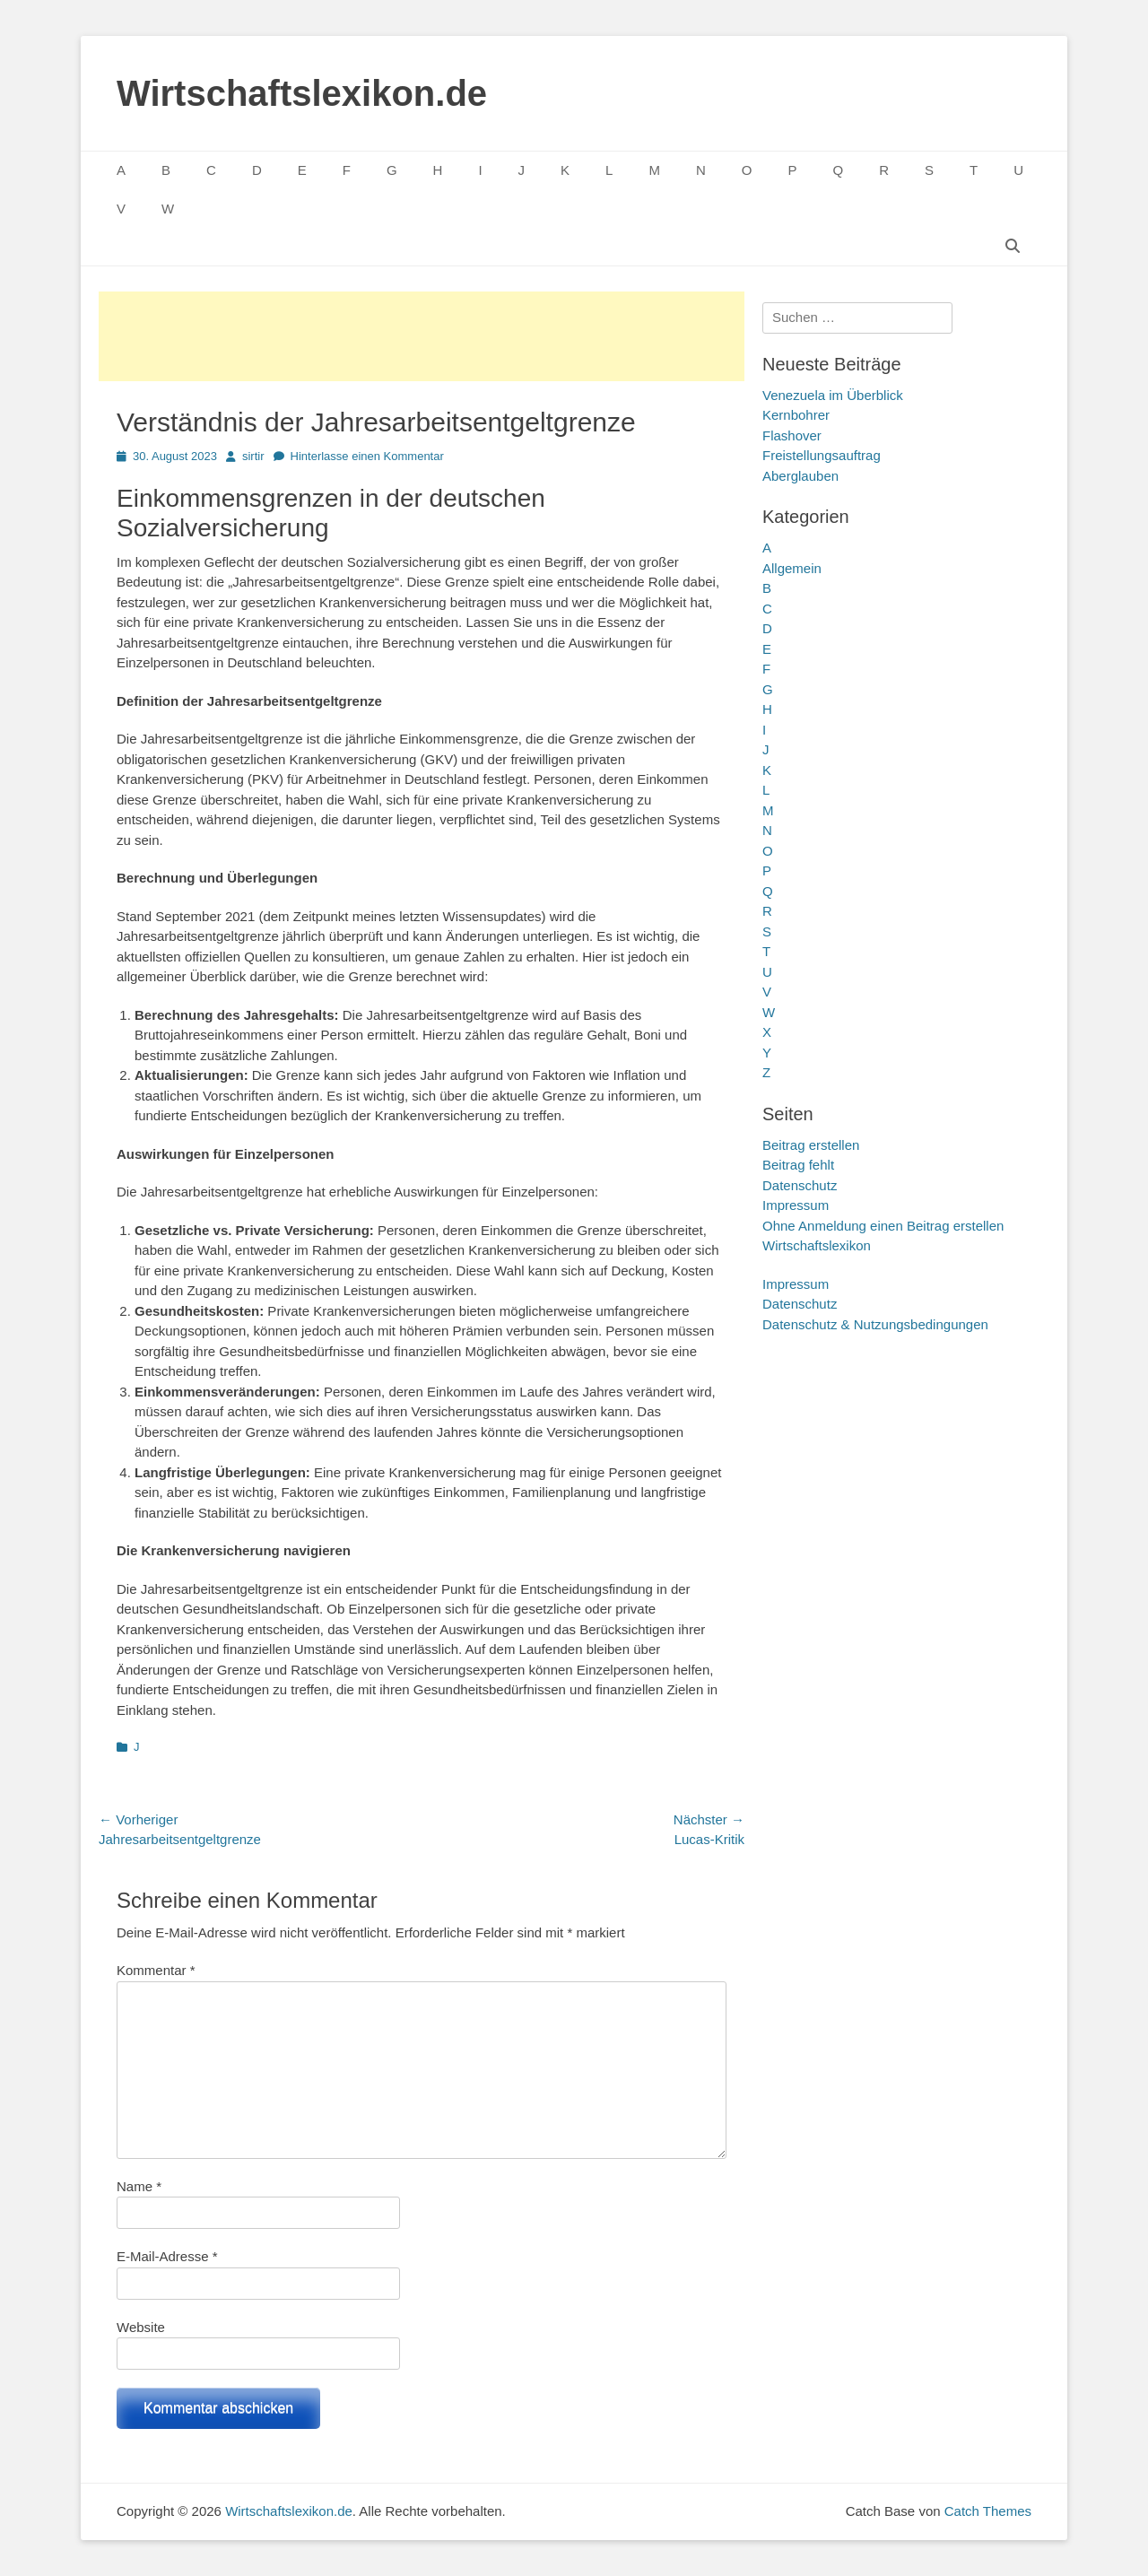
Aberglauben (800, 475)
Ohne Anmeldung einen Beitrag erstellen (883, 1225)
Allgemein (792, 568)
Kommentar (156, 1970)
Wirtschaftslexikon (816, 1245)
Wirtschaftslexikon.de (302, 93)
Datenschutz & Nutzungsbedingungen (875, 1324)
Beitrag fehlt (798, 1164)
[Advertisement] (421, 336)
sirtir (253, 456)
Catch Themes (987, 2511)
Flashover (792, 435)
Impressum (795, 1205)
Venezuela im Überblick (832, 395)
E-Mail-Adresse (167, 2256)
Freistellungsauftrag (821, 455)
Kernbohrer (796, 414)
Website (141, 2327)
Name (139, 2186)
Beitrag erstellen (810, 1145)
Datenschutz (799, 1185)
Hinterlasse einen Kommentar (367, 456)
